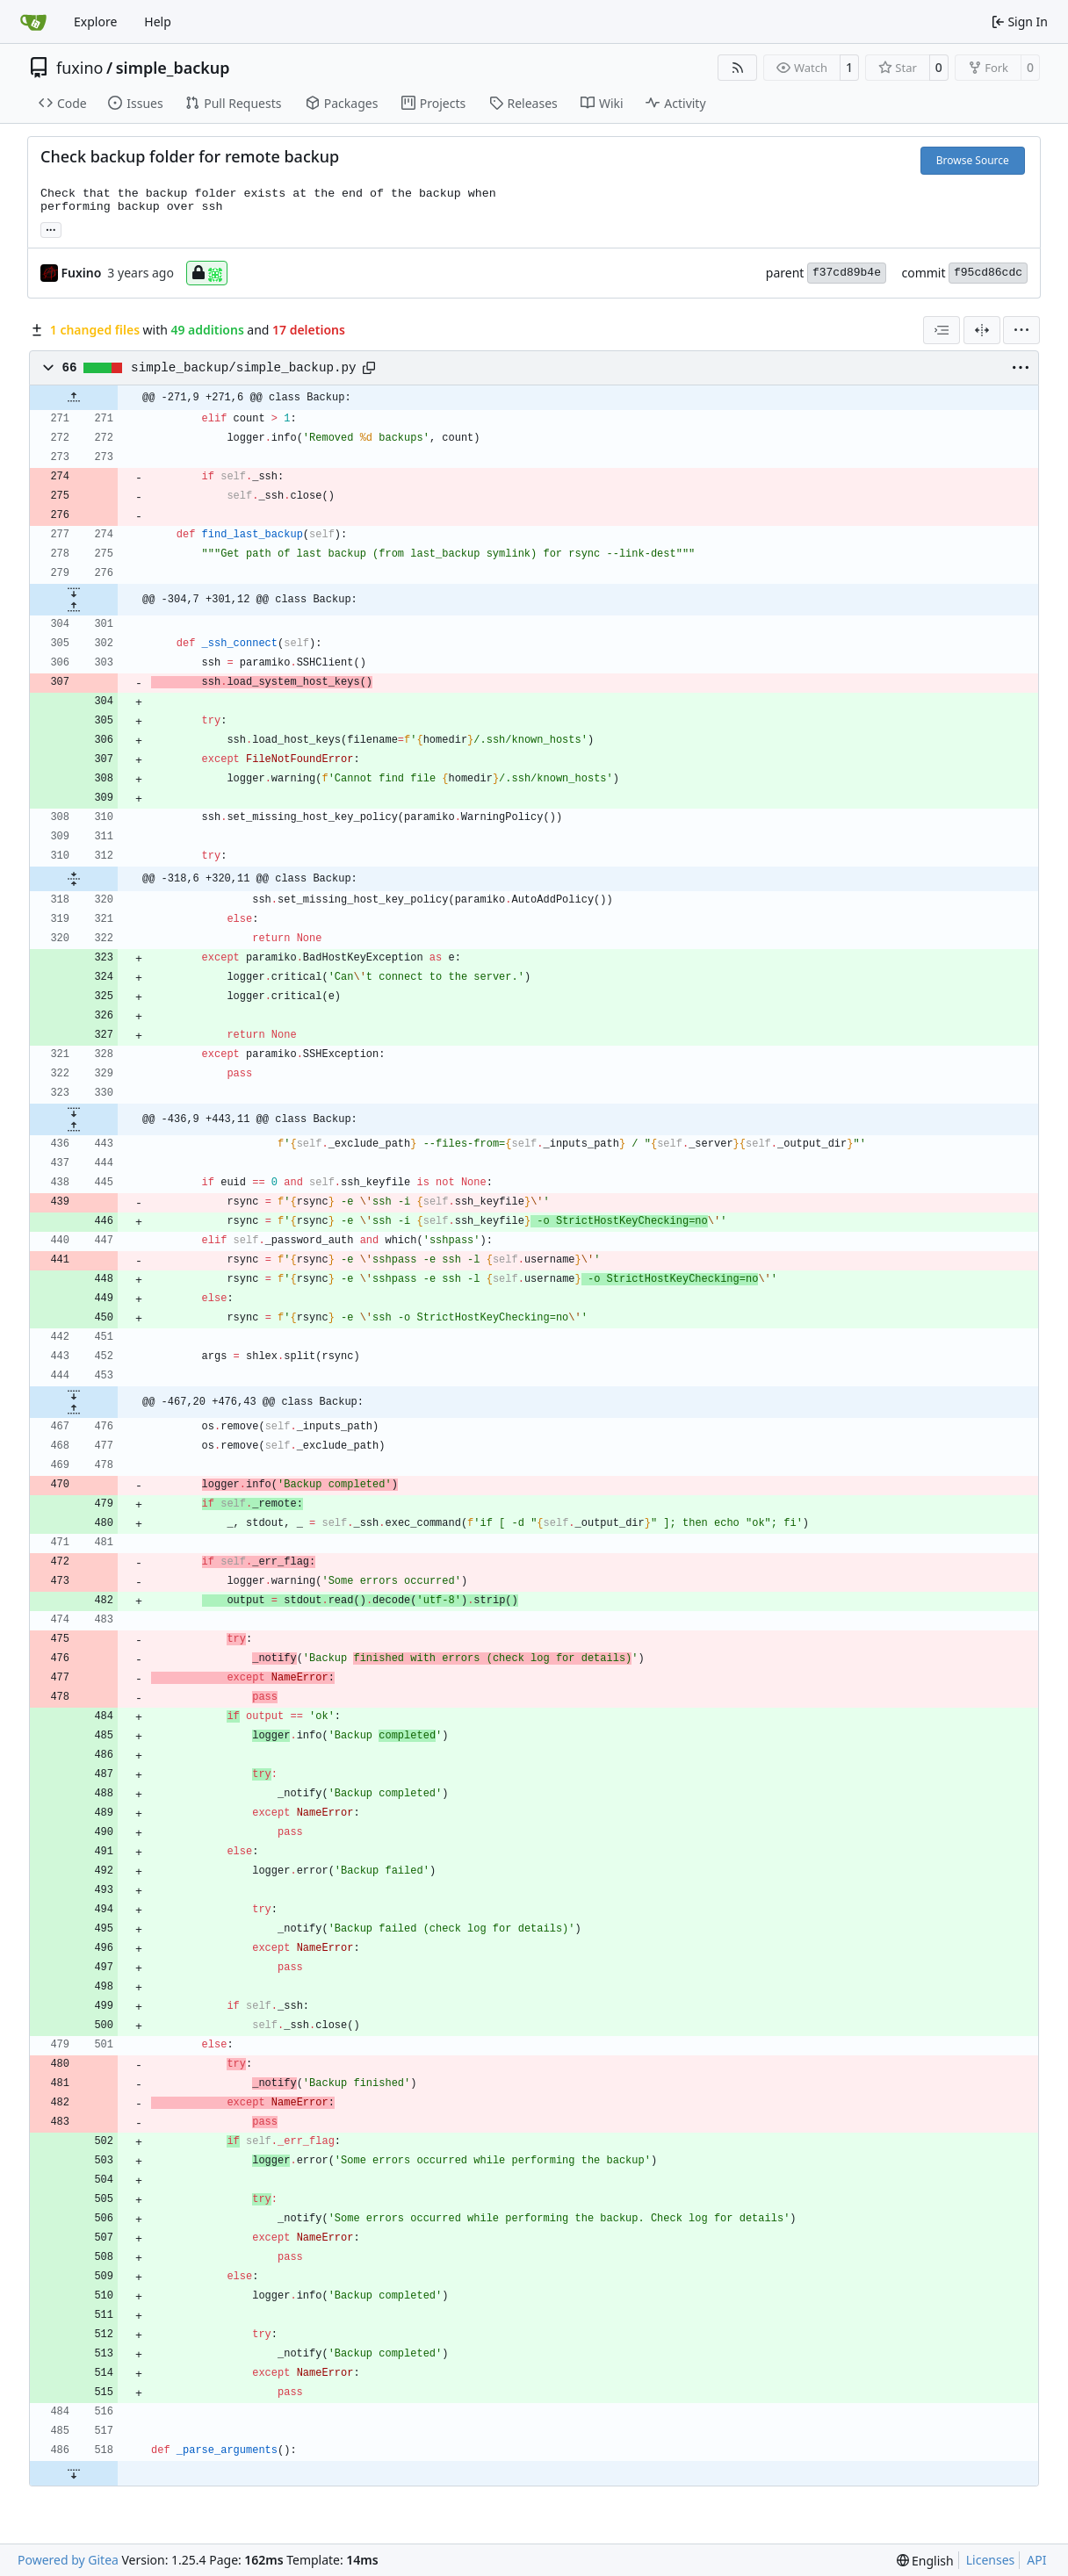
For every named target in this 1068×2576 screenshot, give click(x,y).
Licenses (990, 2559)
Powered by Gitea (68, 2559)
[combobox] (941, 330)
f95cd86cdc (988, 272)
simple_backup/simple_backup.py (244, 368)
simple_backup (173, 67)
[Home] (33, 22)
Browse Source (972, 160)
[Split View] (981, 330)
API (1036, 2559)
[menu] (1021, 330)
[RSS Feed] (738, 67)
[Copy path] (369, 368)
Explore (95, 21)
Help (157, 21)
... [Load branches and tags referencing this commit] (51, 228)
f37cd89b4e (846, 272)
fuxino (80, 67)
